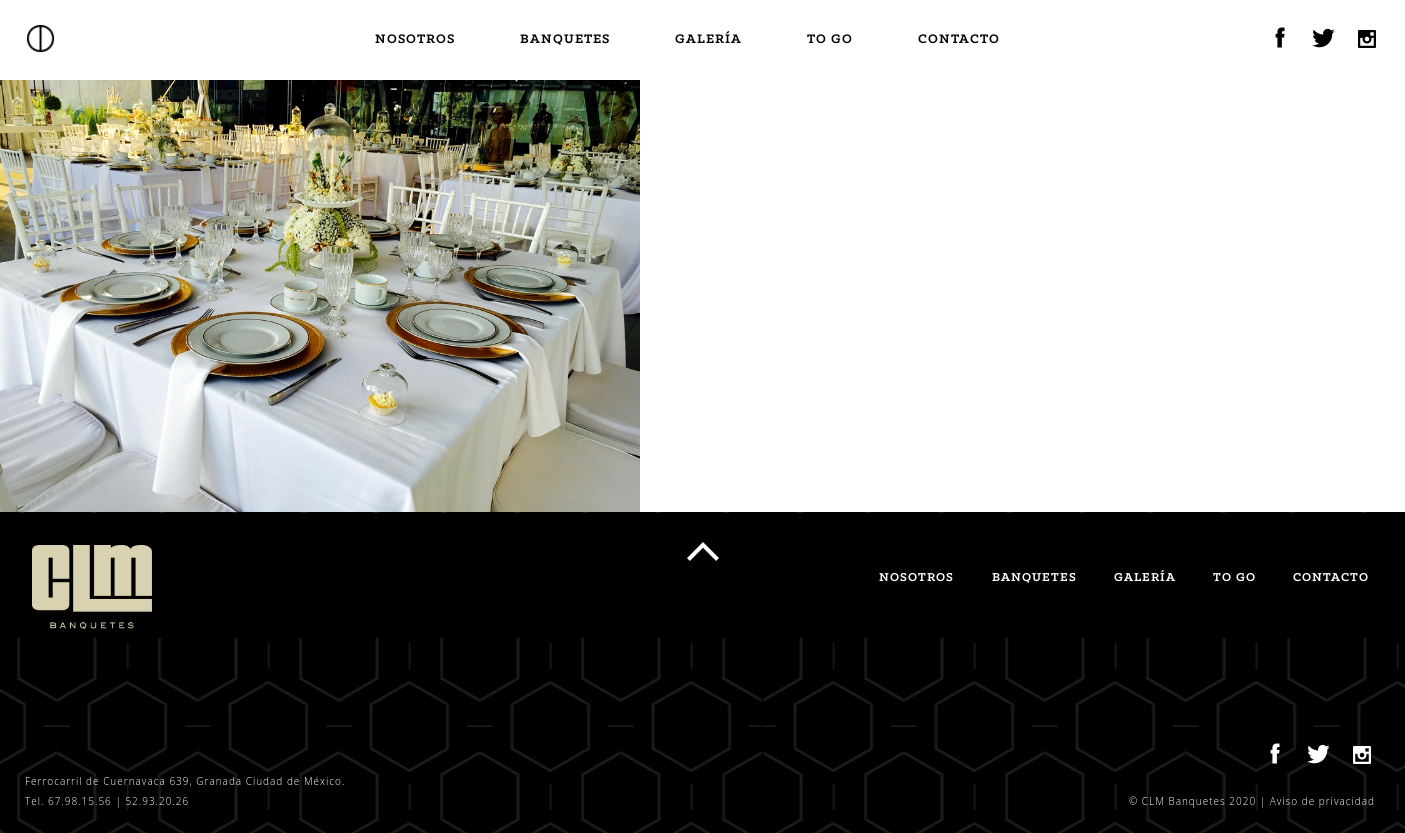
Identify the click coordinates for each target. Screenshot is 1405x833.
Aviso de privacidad (1322, 801)
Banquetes (565, 39)
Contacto (959, 39)
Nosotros (415, 39)
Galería (708, 39)
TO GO (830, 39)
